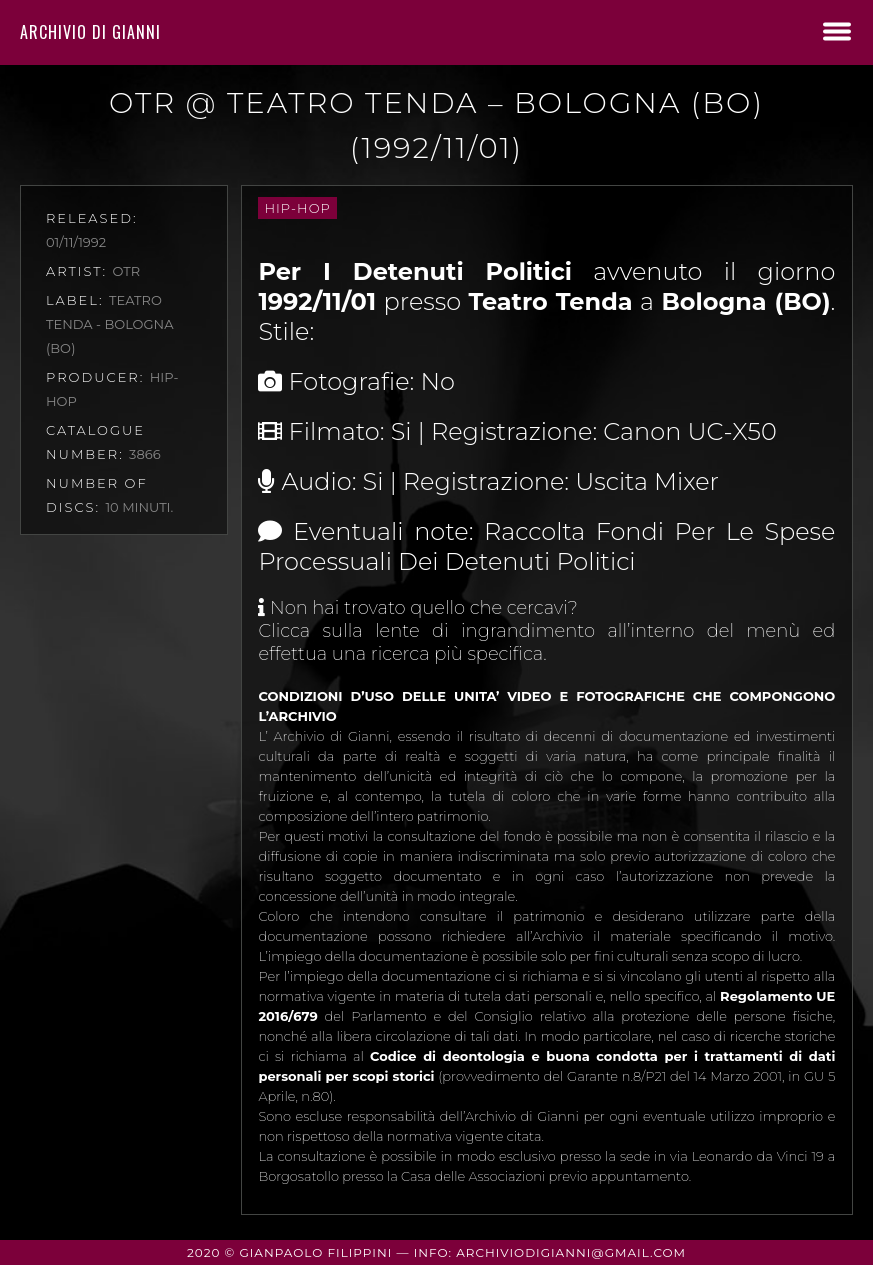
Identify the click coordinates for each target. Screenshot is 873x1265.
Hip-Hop (297, 208)
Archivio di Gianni (90, 32)
